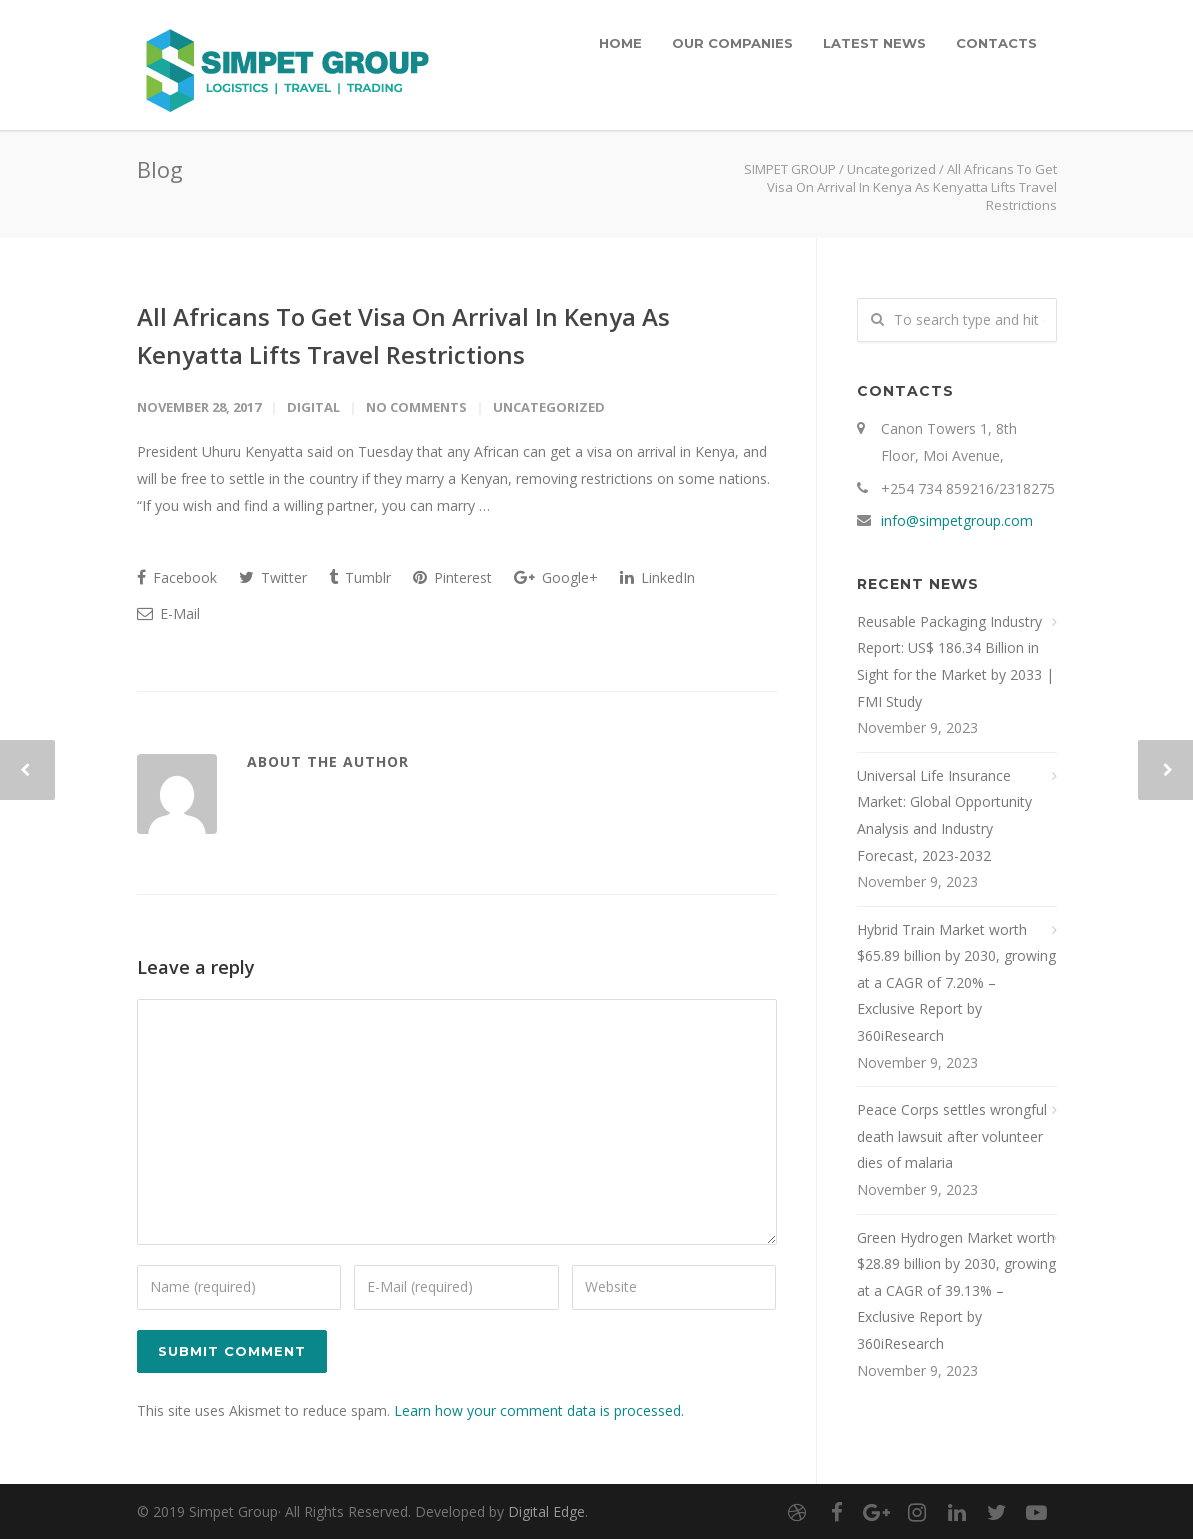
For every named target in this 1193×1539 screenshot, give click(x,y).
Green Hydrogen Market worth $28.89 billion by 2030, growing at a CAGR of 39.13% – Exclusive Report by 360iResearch (956, 1290)
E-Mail (168, 613)
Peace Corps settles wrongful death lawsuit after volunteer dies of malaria (952, 1136)
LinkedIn (657, 577)
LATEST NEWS (874, 43)
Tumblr (360, 577)
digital (313, 407)
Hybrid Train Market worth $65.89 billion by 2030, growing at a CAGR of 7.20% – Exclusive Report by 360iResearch (956, 982)
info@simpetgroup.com (957, 520)
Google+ (556, 577)
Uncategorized (891, 169)
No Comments (416, 407)
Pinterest (452, 577)
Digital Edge (546, 1511)
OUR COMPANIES (732, 43)
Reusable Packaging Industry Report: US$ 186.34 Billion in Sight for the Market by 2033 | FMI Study (955, 661)
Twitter (273, 577)
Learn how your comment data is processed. (539, 1410)
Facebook (177, 577)
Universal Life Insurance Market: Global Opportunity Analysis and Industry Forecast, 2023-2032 (944, 815)
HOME (620, 43)
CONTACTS (996, 43)
